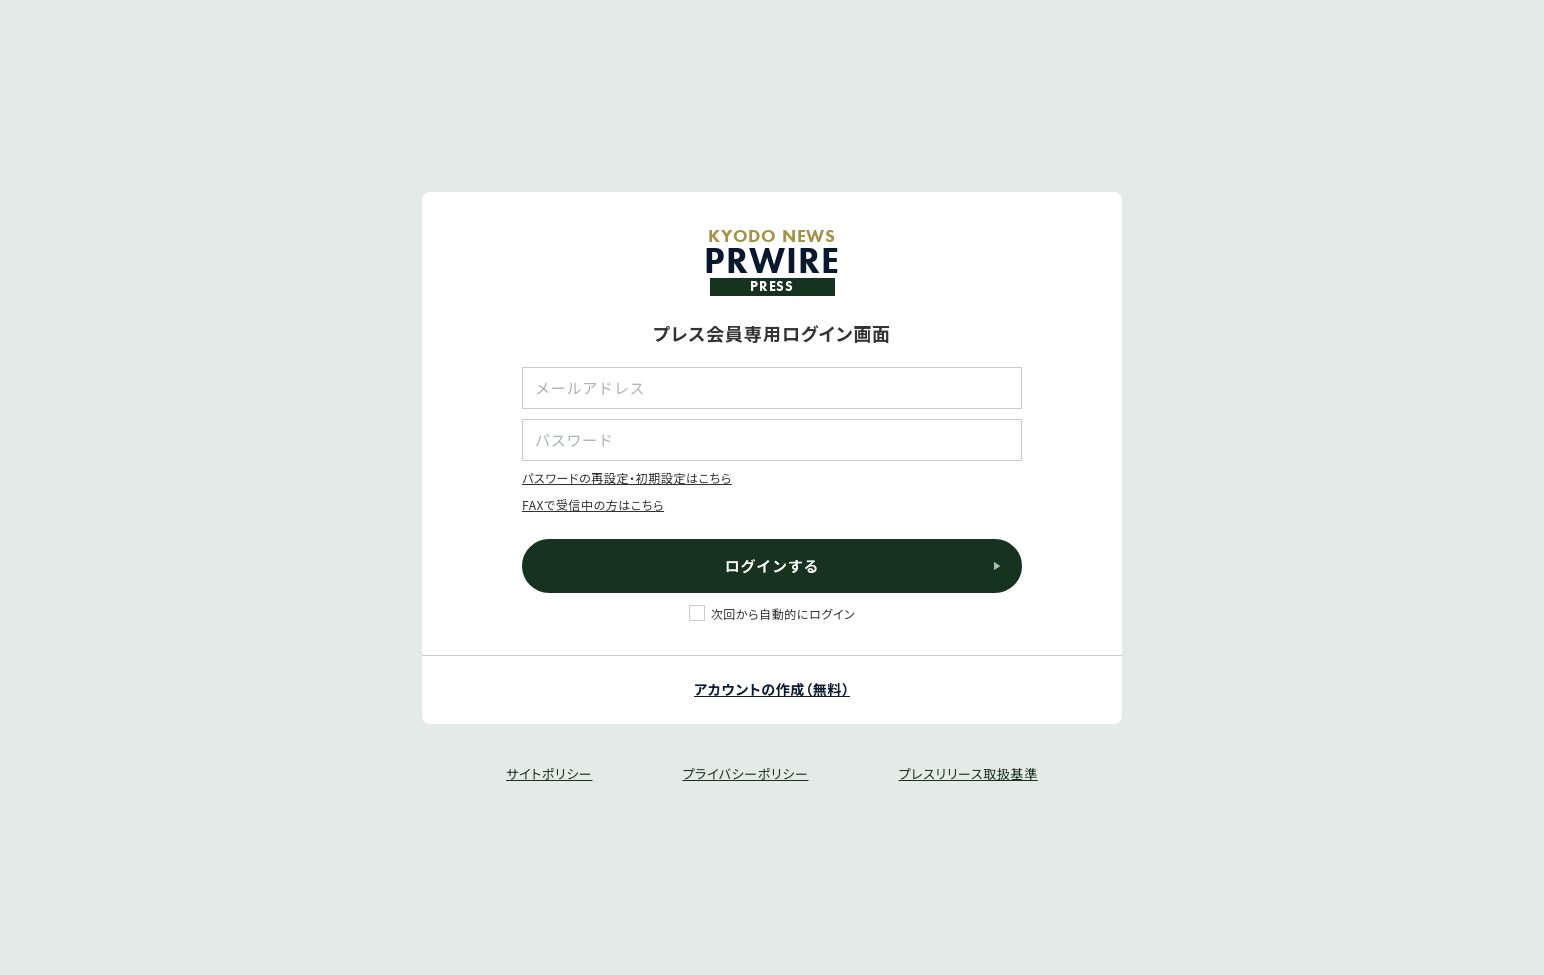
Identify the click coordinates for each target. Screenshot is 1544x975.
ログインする (772, 565)
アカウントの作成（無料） (772, 689)
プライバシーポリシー (745, 773)
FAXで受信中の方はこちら (593, 504)
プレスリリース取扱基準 (967, 773)
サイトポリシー (549, 773)
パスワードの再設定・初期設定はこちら (627, 477)
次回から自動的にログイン (783, 613)
